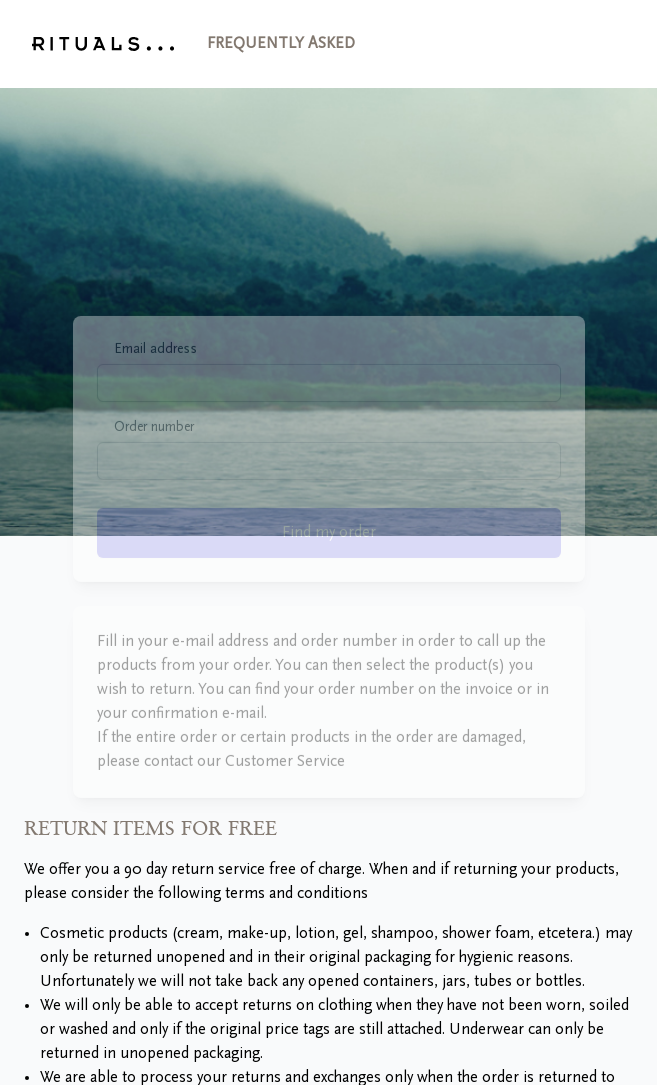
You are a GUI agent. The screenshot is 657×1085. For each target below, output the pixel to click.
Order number (154, 453)
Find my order (329, 558)
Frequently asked (281, 44)
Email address (155, 375)
